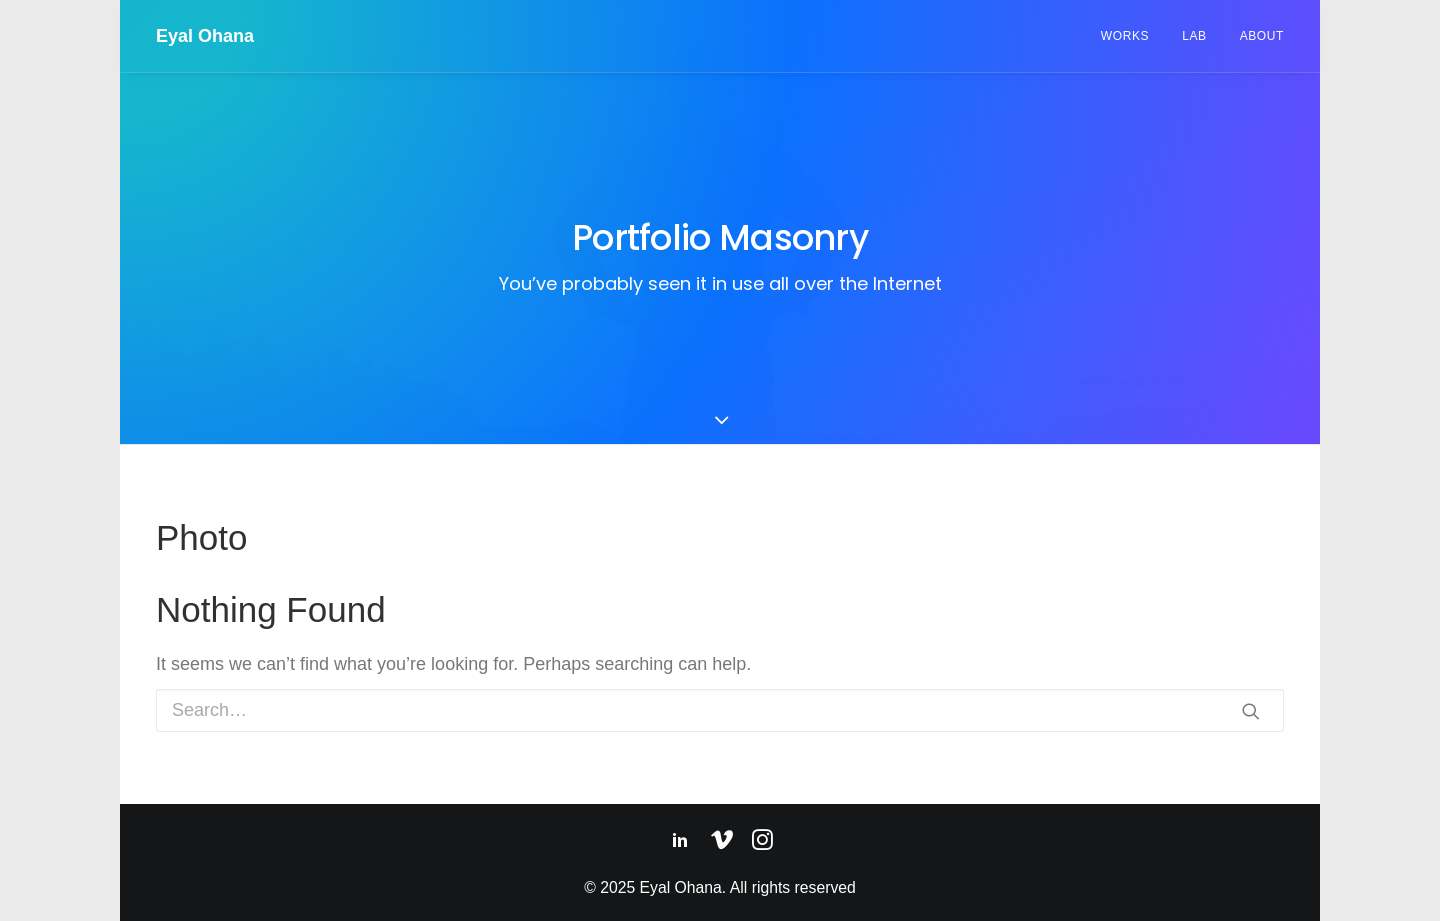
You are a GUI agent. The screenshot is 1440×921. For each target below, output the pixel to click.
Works (1125, 36)
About (1262, 36)
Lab (1194, 36)
